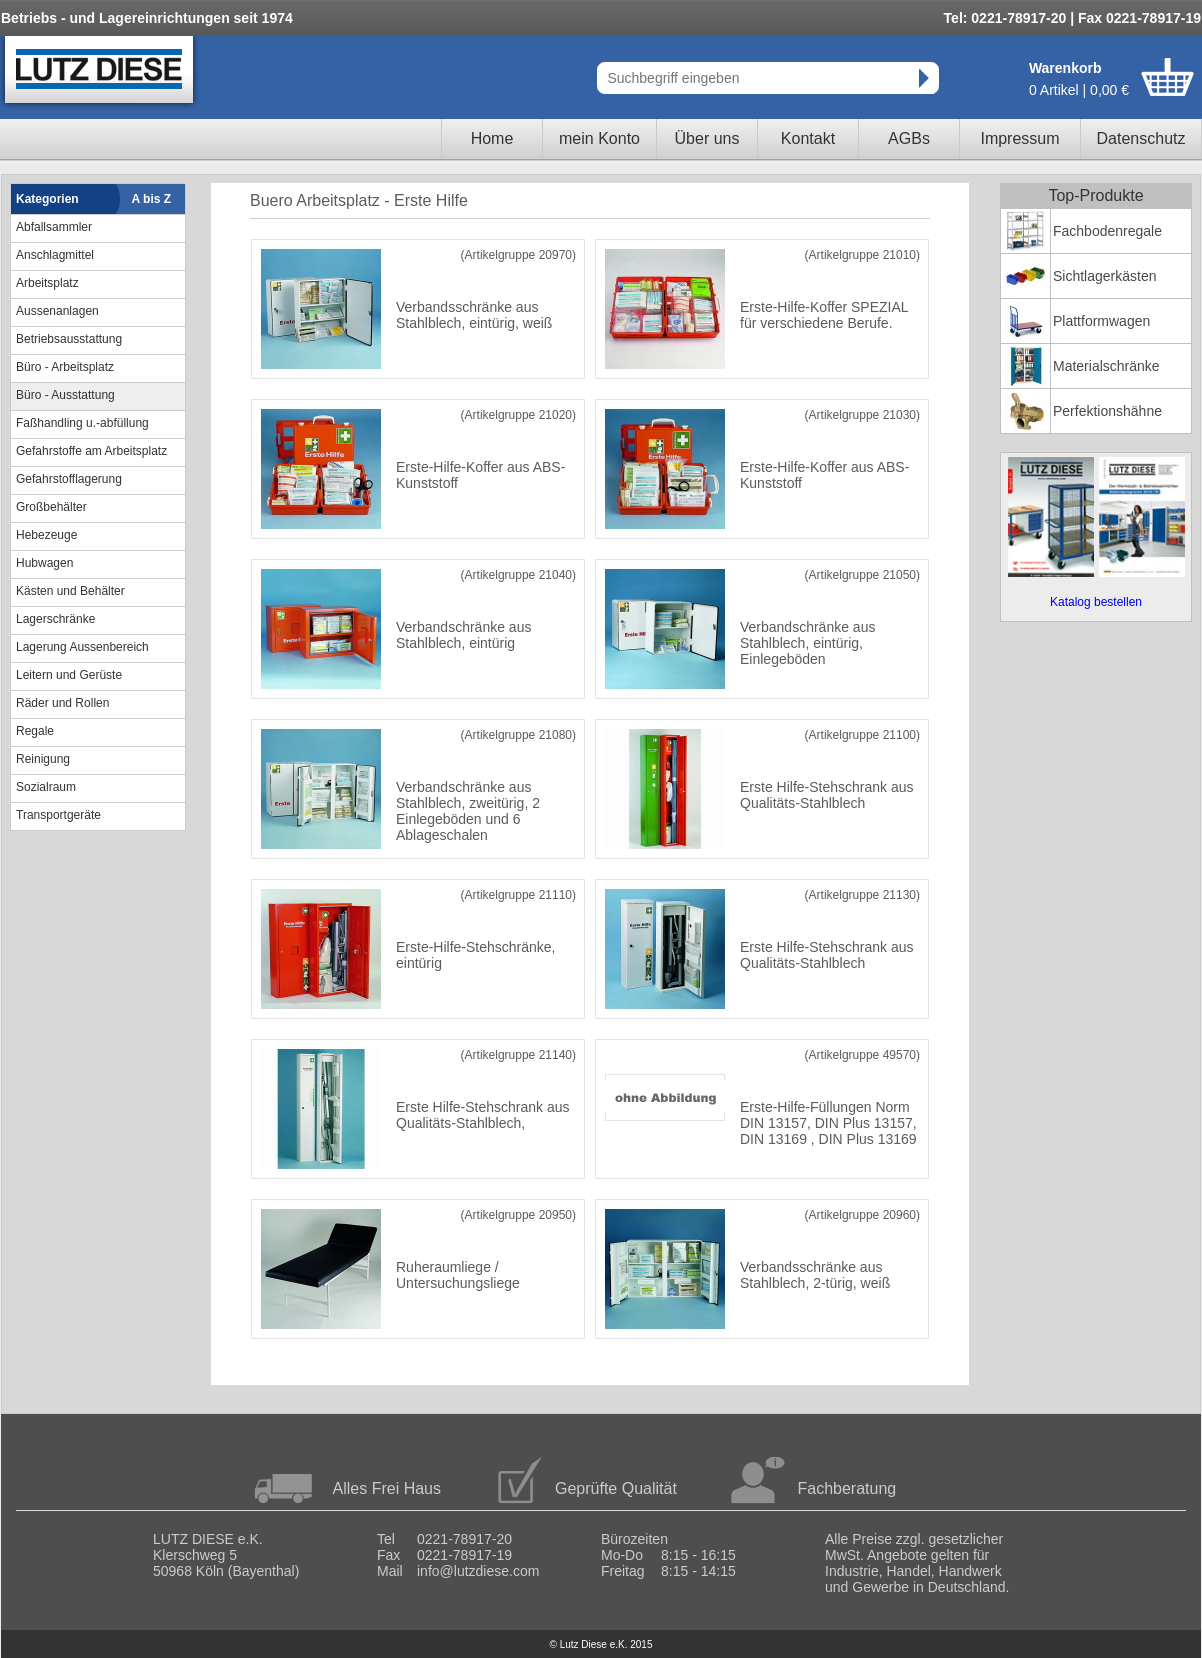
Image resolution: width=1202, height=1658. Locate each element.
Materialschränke (1106, 366)
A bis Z (152, 199)
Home (492, 138)
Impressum (1019, 138)
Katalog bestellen (1096, 602)
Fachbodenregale (1107, 231)
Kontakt (808, 138)
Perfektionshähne (1107, 411)
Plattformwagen (1101, 321)
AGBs (909, 138)
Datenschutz (1141, 138)
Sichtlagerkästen (1105, 276)
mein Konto (599, 138)
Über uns (707, 138)
